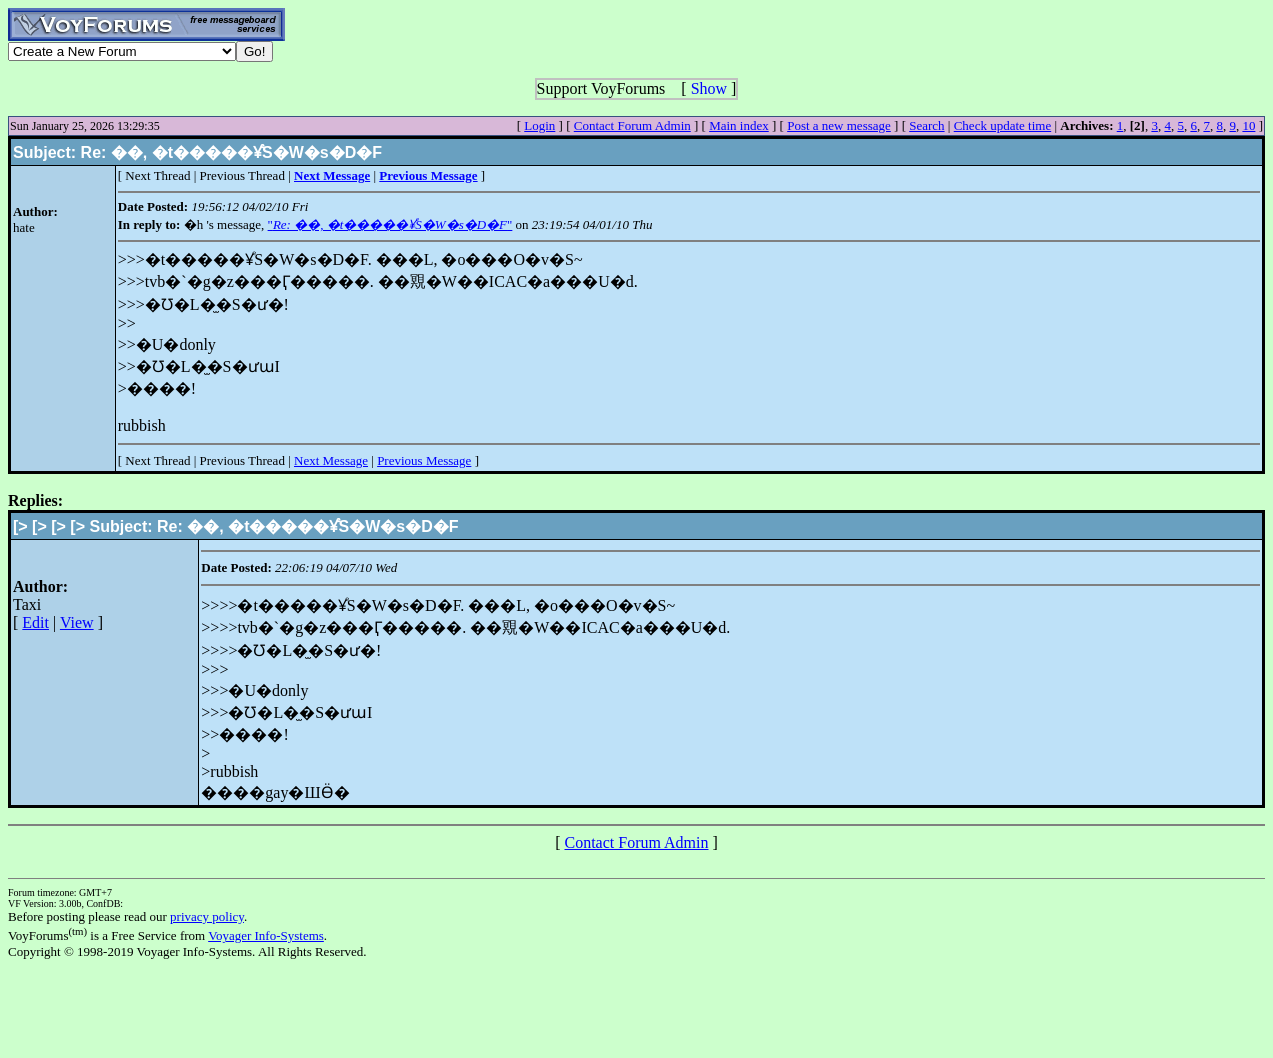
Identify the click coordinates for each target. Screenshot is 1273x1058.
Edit (35, 622)
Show (709, 88)
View (77, 622)
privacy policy (207, 916)
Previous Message (424, 460)
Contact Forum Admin (632, 125)
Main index (739, 125)
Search (926, 125)
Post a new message (839, 125)
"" (390, 224)
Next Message (331, 460)
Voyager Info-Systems (266, 935)
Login (539, 125)
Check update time (1002, 125)
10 (1248, 125)
